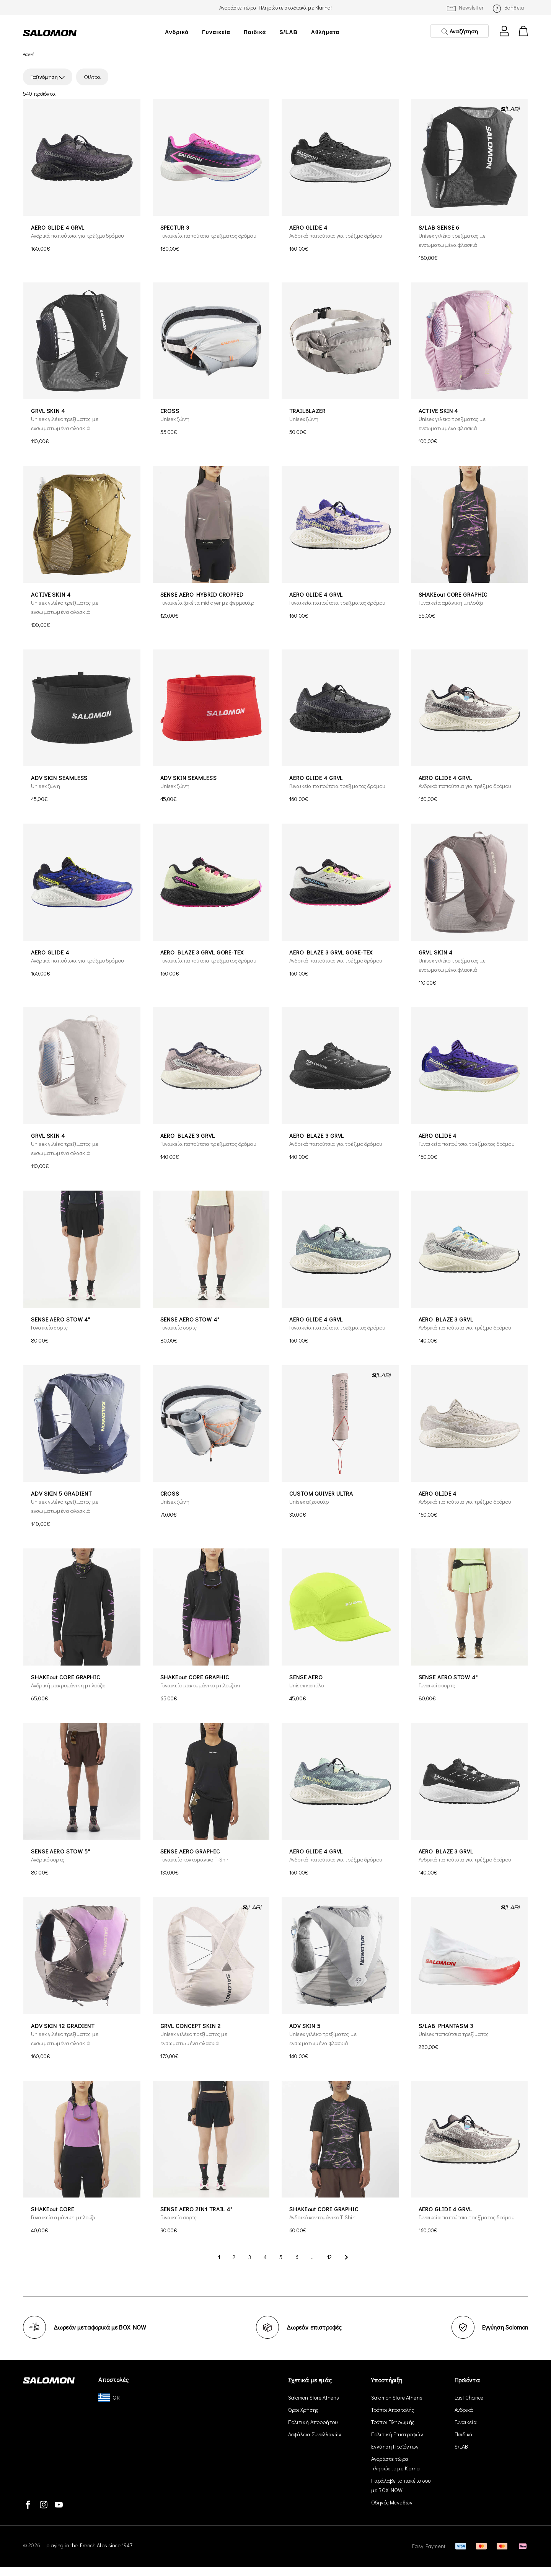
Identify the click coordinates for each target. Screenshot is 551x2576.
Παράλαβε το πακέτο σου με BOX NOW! (400, 2485)
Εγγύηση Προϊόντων (395, 2446)
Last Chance (469, 2397)
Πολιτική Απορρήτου (313, 2422)
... (313, 2257)
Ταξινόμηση (48, 77)
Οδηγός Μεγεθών (391, 2502)
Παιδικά (255, 32)
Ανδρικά (177, 32)
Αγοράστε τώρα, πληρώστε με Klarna (395, 2463)
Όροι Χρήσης (303, 2409)
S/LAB (288, 32)
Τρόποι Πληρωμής (392, 2422)
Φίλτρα (92, 76)
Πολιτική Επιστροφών (397, 2434)
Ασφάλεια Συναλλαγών (315, 2434)
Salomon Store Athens (313, 2397)
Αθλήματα (325, 32)
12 (329, 2257)
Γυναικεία (216, 32)
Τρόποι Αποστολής (392, 2409)
